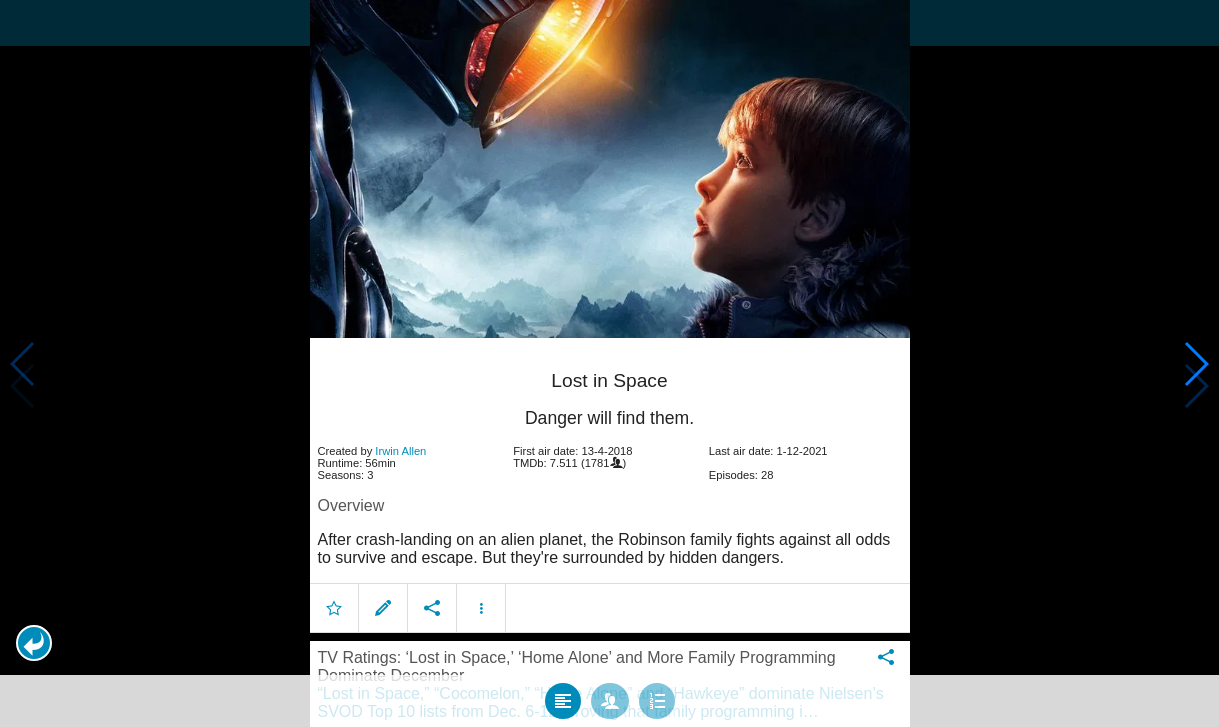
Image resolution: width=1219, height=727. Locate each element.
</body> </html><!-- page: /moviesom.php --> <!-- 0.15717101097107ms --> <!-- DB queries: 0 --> (609, 363)
